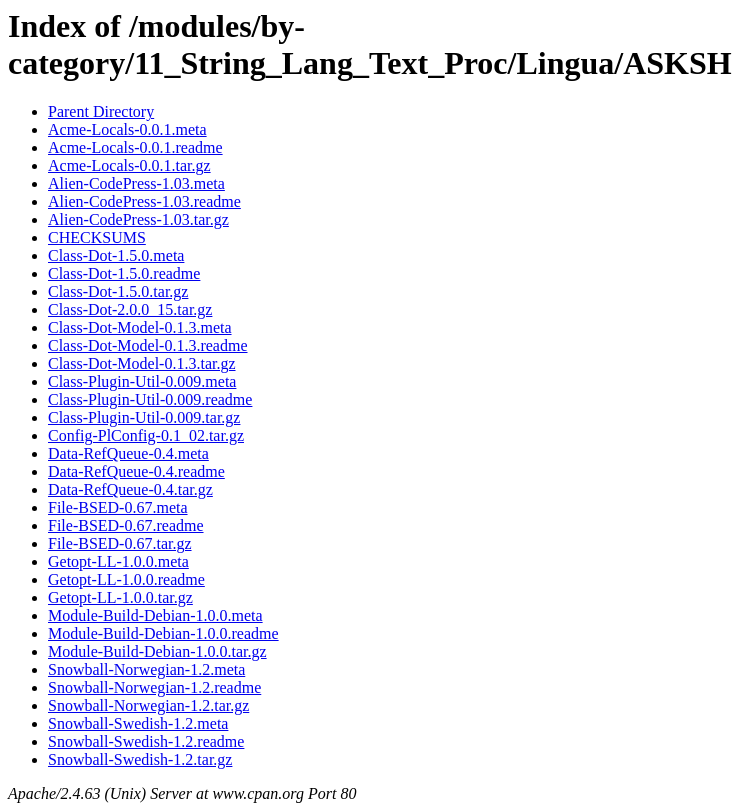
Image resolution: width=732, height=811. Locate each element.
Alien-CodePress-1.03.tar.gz (138, 219)
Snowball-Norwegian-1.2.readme (154, 687)
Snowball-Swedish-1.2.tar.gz (140, 759)
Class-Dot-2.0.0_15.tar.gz (130, 309)
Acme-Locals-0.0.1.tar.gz (129, 165)
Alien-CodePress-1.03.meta (136, 183)
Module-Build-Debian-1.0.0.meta (155, 615)
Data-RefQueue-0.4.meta (128, 453)
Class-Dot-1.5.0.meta (116, 255)
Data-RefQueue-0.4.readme (136, 471)
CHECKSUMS (97, 237)
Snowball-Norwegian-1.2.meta (146, 669)
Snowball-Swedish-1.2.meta (138, 723)
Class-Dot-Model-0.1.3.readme (148, 345)
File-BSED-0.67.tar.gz (120, 543)
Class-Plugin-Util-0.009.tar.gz (144, 417)
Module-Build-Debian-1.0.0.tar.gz (157, 651)
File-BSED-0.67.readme (126, 525)
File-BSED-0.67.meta (118, 507)
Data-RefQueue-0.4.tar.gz (130, 489)
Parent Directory (101, 111)
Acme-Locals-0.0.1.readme (135, 147)
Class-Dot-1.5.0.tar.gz (118, 291)
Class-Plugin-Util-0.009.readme (150, 399)
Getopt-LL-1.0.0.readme (126, 579)
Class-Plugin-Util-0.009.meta (142, 381)
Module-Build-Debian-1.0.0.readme (163, 633)
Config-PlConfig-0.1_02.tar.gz (146, 435)
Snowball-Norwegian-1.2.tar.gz (148, 705)
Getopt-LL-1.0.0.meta (118, 561)
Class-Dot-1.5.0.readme (124, 273)
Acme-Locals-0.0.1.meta (127, 129)
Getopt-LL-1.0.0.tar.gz (120, 597)
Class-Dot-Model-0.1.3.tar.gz (142, 363)
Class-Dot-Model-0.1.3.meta (140, 327)
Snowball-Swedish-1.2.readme (146, 741)
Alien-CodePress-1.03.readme (144, 201)
